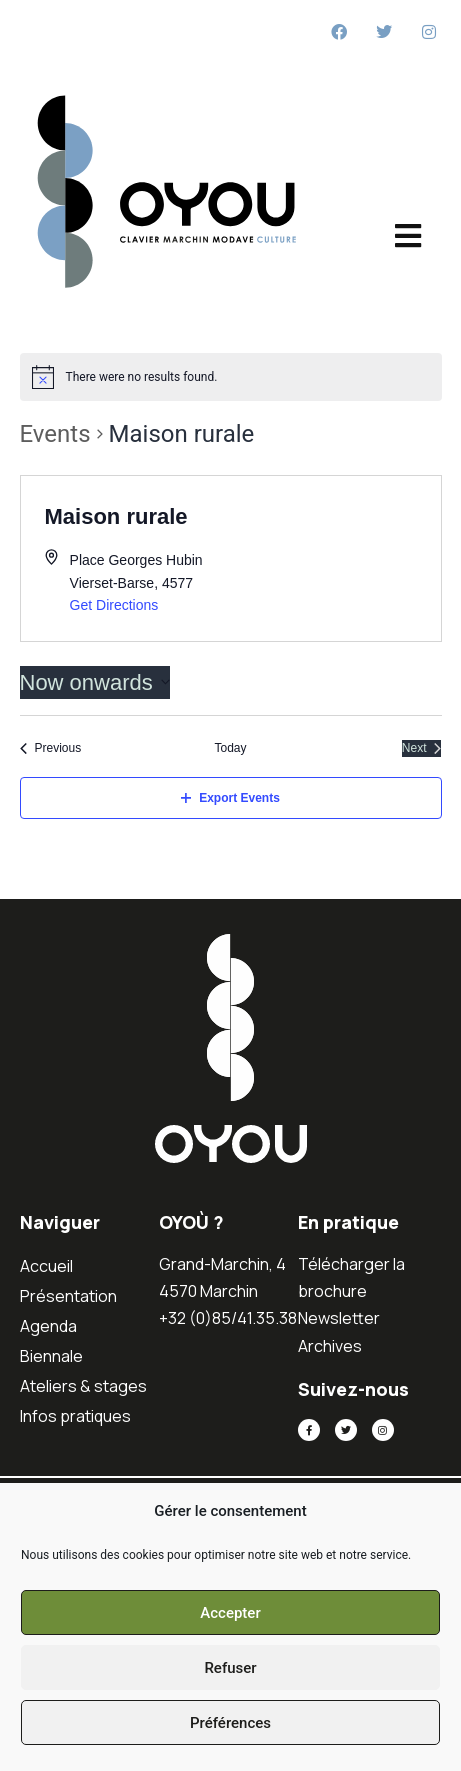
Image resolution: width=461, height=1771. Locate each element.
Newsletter (339, 1318)
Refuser (230, 1668)
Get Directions (114, 605)
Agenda (48, 1326)
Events (55, 434)
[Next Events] (422, 748)
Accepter (230, 1613)
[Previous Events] (51, 748)
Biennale (51, 1356)
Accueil (46, 1266)
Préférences (230, 1723)
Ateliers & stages (83, 1386)
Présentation (68, 1296)
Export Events (230, 798)
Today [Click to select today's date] (230, 748)
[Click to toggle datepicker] (95, 682)
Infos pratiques (75, 1416)
